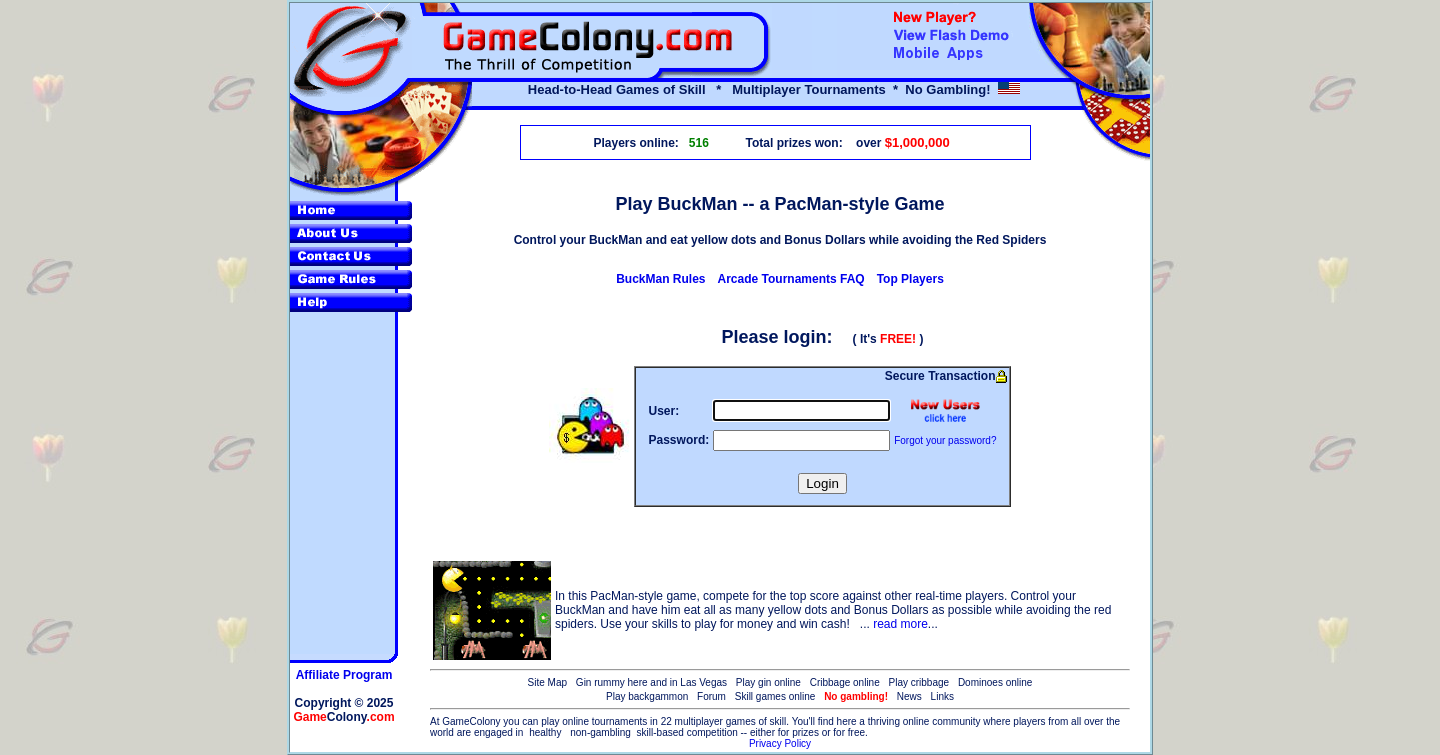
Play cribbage (919, 682)
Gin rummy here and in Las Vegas (651, 682)
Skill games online (775, 696)
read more (900, 624)
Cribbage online (845, 682)
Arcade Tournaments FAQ (791, 279)
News (909, 696)
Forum (711, 696)
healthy (545, 732)
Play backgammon (647, 696)
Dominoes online (995, 682)
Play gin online (768, 682)
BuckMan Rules (660, 279)
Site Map (547, 682)
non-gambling (600, 732)
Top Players (910, 279)
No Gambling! (947, 89)
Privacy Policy (780, 743)
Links (942, 696)
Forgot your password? (945, 440)
